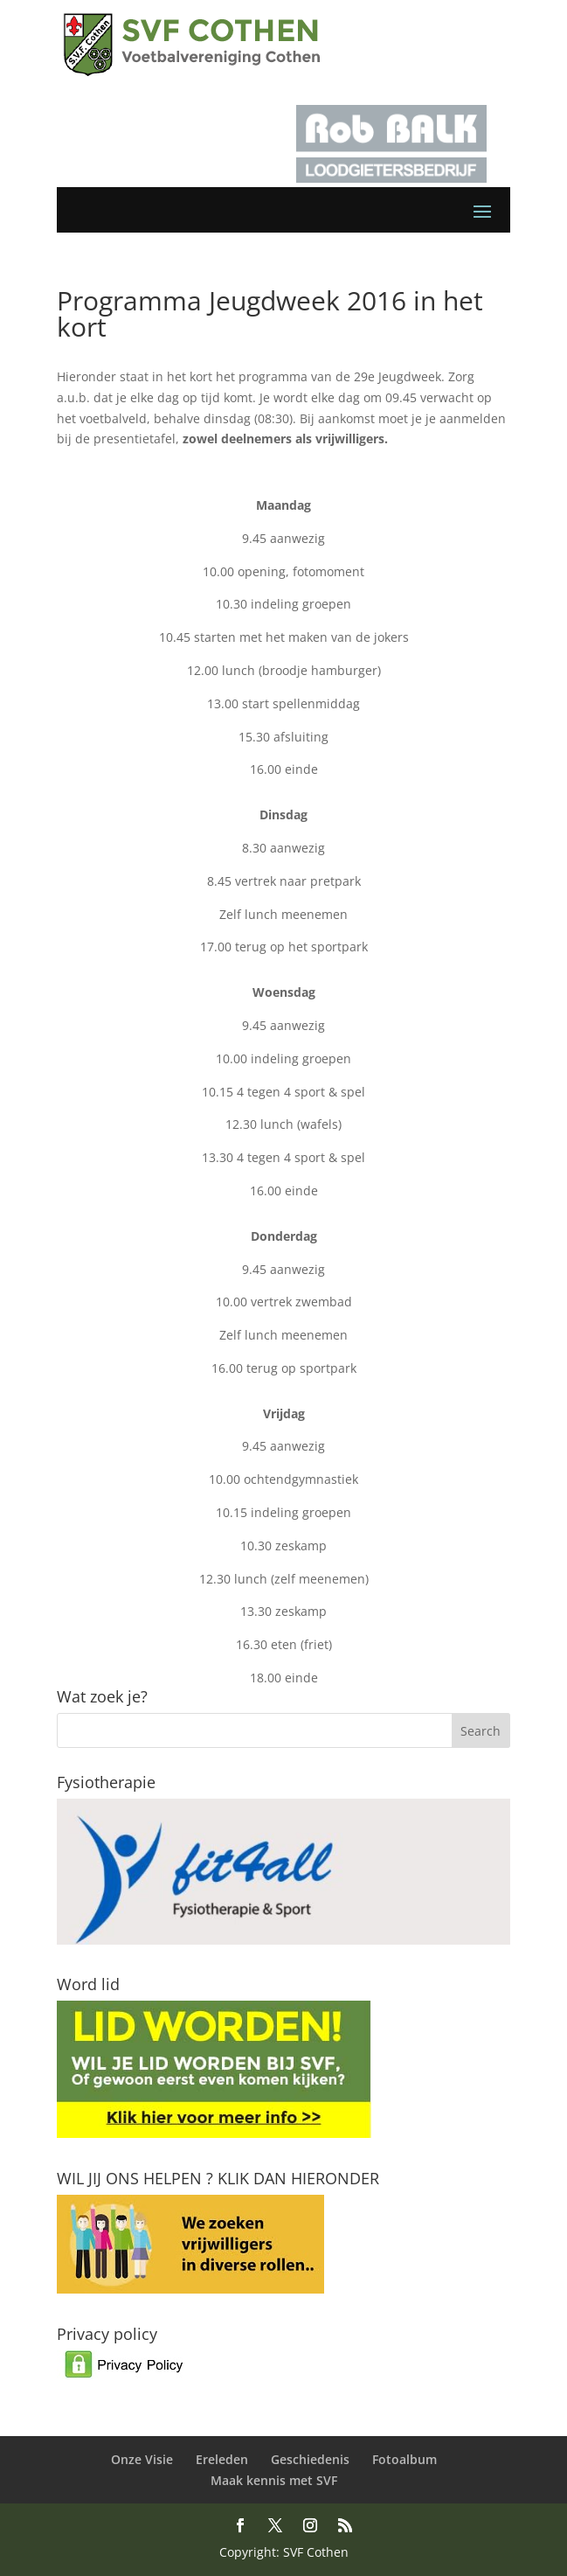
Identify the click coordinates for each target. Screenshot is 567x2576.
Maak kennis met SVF (274, 2480)
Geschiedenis (310, 2459)
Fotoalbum (404, 2459)
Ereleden (222, 2459)
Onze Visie (142, 2459)
